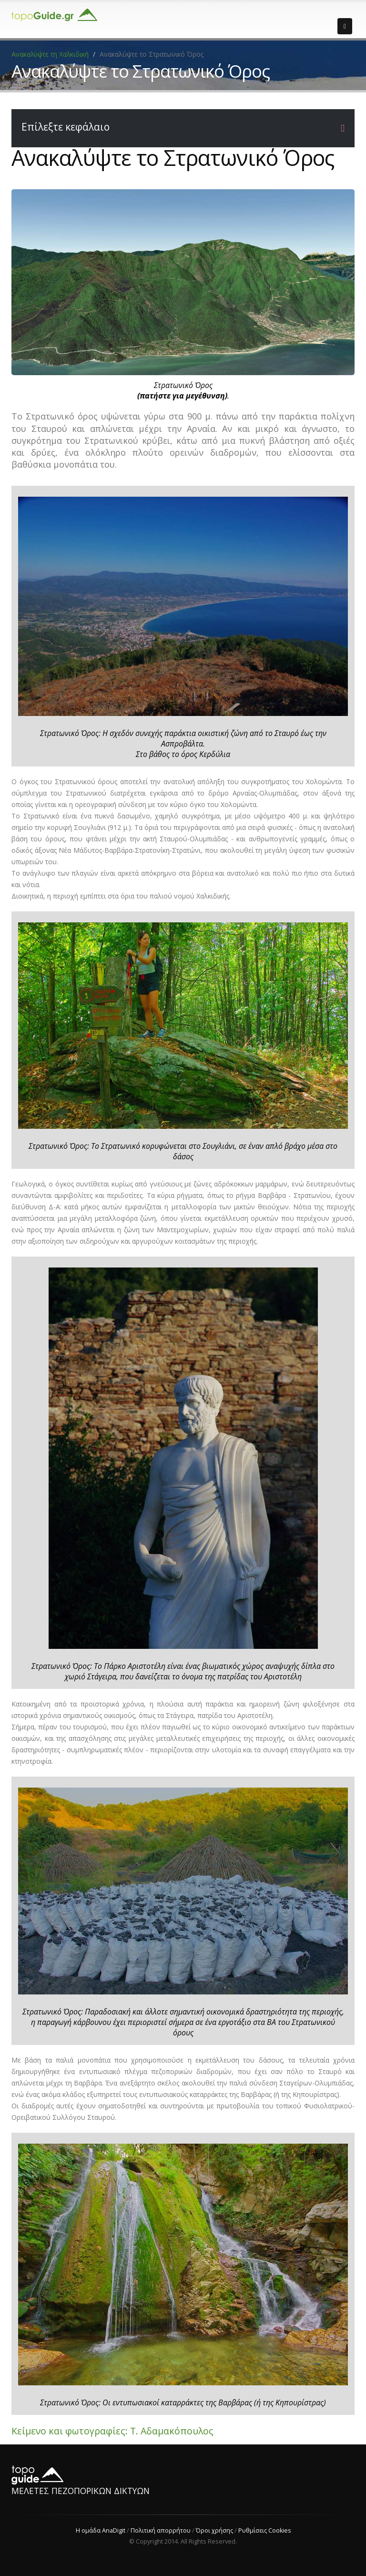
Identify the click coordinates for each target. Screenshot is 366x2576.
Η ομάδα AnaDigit (100, 2530)
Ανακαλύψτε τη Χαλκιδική (50, 54)
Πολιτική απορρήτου (160, 2530)
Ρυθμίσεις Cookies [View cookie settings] (264, 2530)
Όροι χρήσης (214, 2530)
